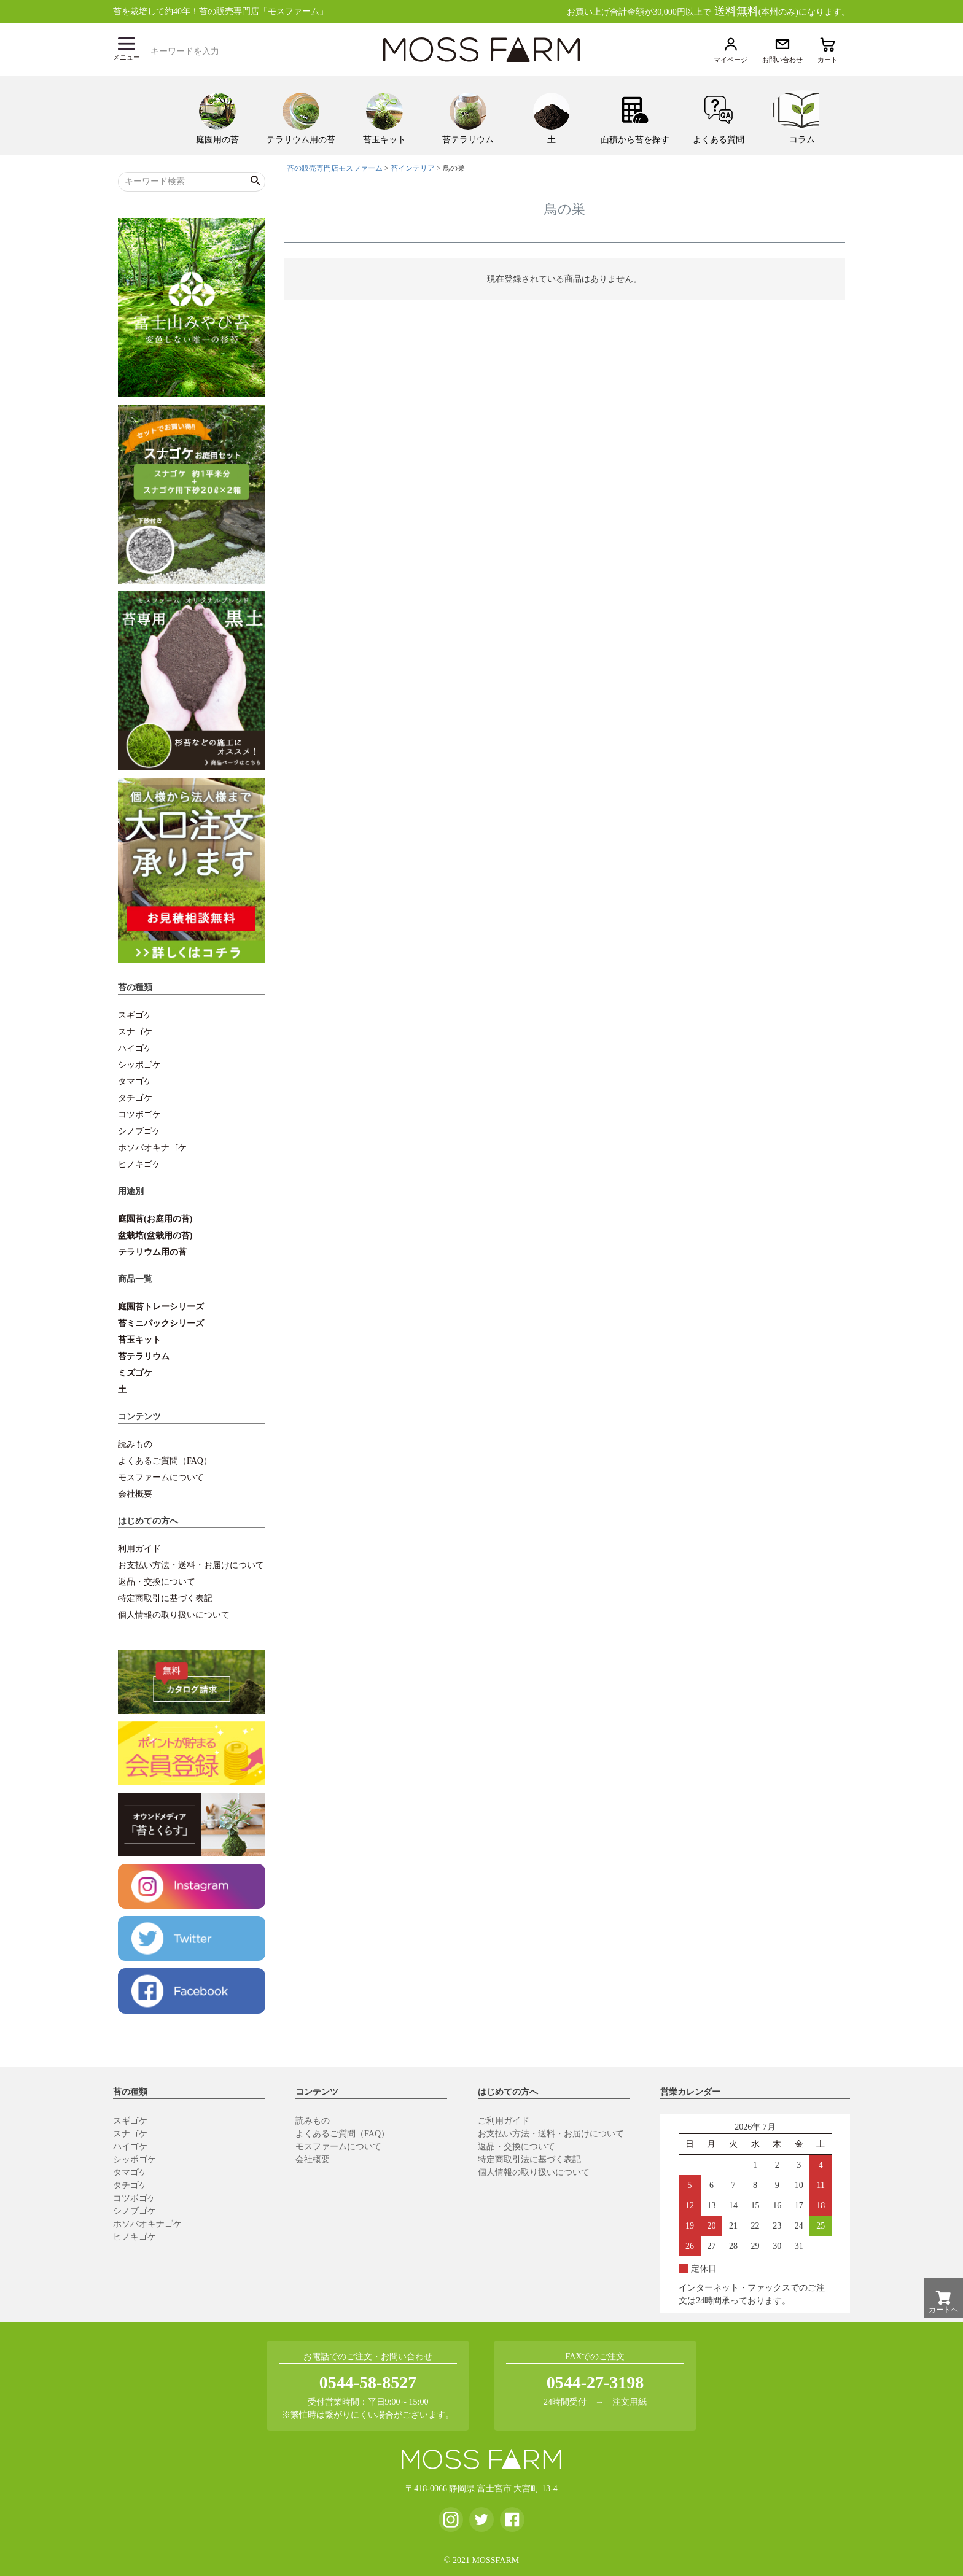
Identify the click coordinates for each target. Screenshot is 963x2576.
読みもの (135, 1444)
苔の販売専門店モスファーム (335, 168)
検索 (295, 50)
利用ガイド (139, 1548)
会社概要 (135, 1494)
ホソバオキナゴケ (152, 1147)
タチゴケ (135, 1098)
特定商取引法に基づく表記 (529, 2159)
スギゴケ (135, 1015)
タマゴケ (135, 1081)
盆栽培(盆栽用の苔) (155, 1235)
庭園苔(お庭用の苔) (155, 1219)
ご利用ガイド (503, 2120)
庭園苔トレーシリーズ (161, 1306)
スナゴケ (135, 1031)
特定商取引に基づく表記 (165, 1598)
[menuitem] (217, 115)
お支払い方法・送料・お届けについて (191, 1565)
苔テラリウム (144, 1356)
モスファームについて (161, 1477)
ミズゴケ (135, 1373)
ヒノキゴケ (139, 1164)
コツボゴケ (139, 1114)
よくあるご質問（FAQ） (165, 1460)
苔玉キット (139, 1339)
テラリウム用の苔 (152, 1252)
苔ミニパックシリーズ (161, 1323)
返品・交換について (156, 1581)
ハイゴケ (135, 1048)
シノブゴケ (139, 1131)
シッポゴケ (139, 1064)
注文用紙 (629, 2402)
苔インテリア (413, 168)
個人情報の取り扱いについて (174, 1615)
